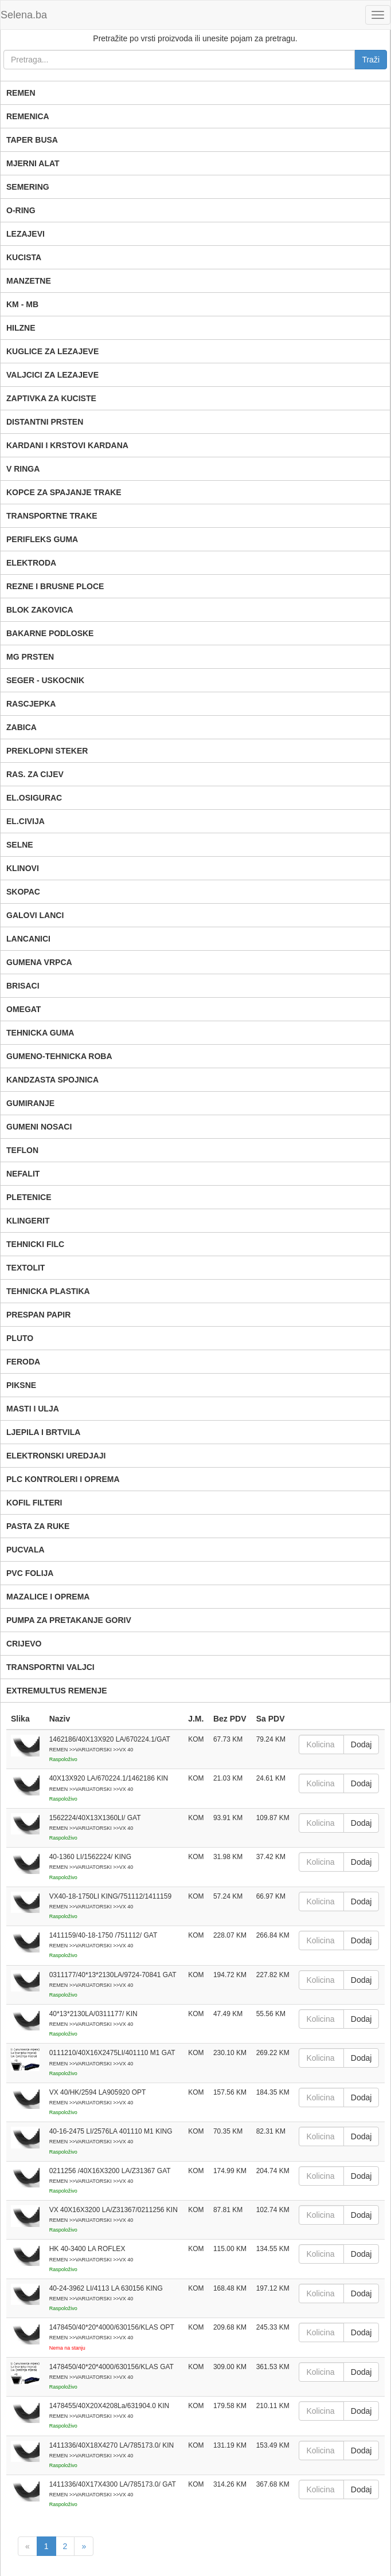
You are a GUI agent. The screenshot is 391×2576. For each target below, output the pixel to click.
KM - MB (22, 304)
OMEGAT (23, 1009)
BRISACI (23, 985)
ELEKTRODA (31, 562)
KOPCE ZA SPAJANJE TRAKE (64, 492)
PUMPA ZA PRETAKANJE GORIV (68, 1620)
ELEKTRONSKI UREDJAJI (55, 1455)
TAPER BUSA (32, 139)
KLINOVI (22, 868)
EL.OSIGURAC (34, 797)
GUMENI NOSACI (39, 1126)
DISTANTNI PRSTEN (44, 421)
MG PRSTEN (30, 656)
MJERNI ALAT (33, 163)
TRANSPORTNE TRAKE (51, 515)
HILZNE (21, 327)
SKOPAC (23, 891)
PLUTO (19, 1338)
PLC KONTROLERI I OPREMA (63, 1479)
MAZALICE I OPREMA (47, 1596)
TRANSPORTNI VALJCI (50, 1667)
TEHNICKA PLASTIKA (48, 1291)
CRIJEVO (23, 1643)
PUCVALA (25, 1549)
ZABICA (21, 727)
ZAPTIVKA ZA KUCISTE (51, 398)
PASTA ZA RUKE (37, 1526)
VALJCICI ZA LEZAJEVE (52, 374)
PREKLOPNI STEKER (47, 750)
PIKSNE (21, 1385)
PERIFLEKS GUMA (42, 539)
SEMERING (27, 186)
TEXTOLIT (25, 1267)
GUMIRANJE (30, 1103)
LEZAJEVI (25, 233)
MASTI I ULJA (32, 1408)
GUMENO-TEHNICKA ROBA (59, 1056)
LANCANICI (28, 938)
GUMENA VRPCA (39, 962)
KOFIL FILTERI (34, 1502)
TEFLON (22, 1150)
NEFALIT (23, 1173)
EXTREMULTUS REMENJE (56, 1690)
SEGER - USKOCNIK (45, 680)
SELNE (19, 844)
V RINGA (23, 468)
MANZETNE (28, 280)
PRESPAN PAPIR (38, 1314)
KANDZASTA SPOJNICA (52, 1079)
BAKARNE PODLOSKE (49, 633)
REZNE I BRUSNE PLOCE (55, 586)
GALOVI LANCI (35, 915)
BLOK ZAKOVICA (39, 609)
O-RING (21, 210)
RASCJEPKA (31, 703)
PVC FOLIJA (29, 1573)
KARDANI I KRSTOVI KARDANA (67, 445)
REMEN (21, 92)
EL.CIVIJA (25, 821)
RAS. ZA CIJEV (35, 774)
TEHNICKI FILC (35, 1244)
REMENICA (27, 116)
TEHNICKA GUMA (40, 1032)
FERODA (23, 1361)
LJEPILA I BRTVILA (43, 1432)
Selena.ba (24, 15)
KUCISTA (23, 257)
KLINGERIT (27, 1220)
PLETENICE (29, 1197)
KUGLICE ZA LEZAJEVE (52, 351)
